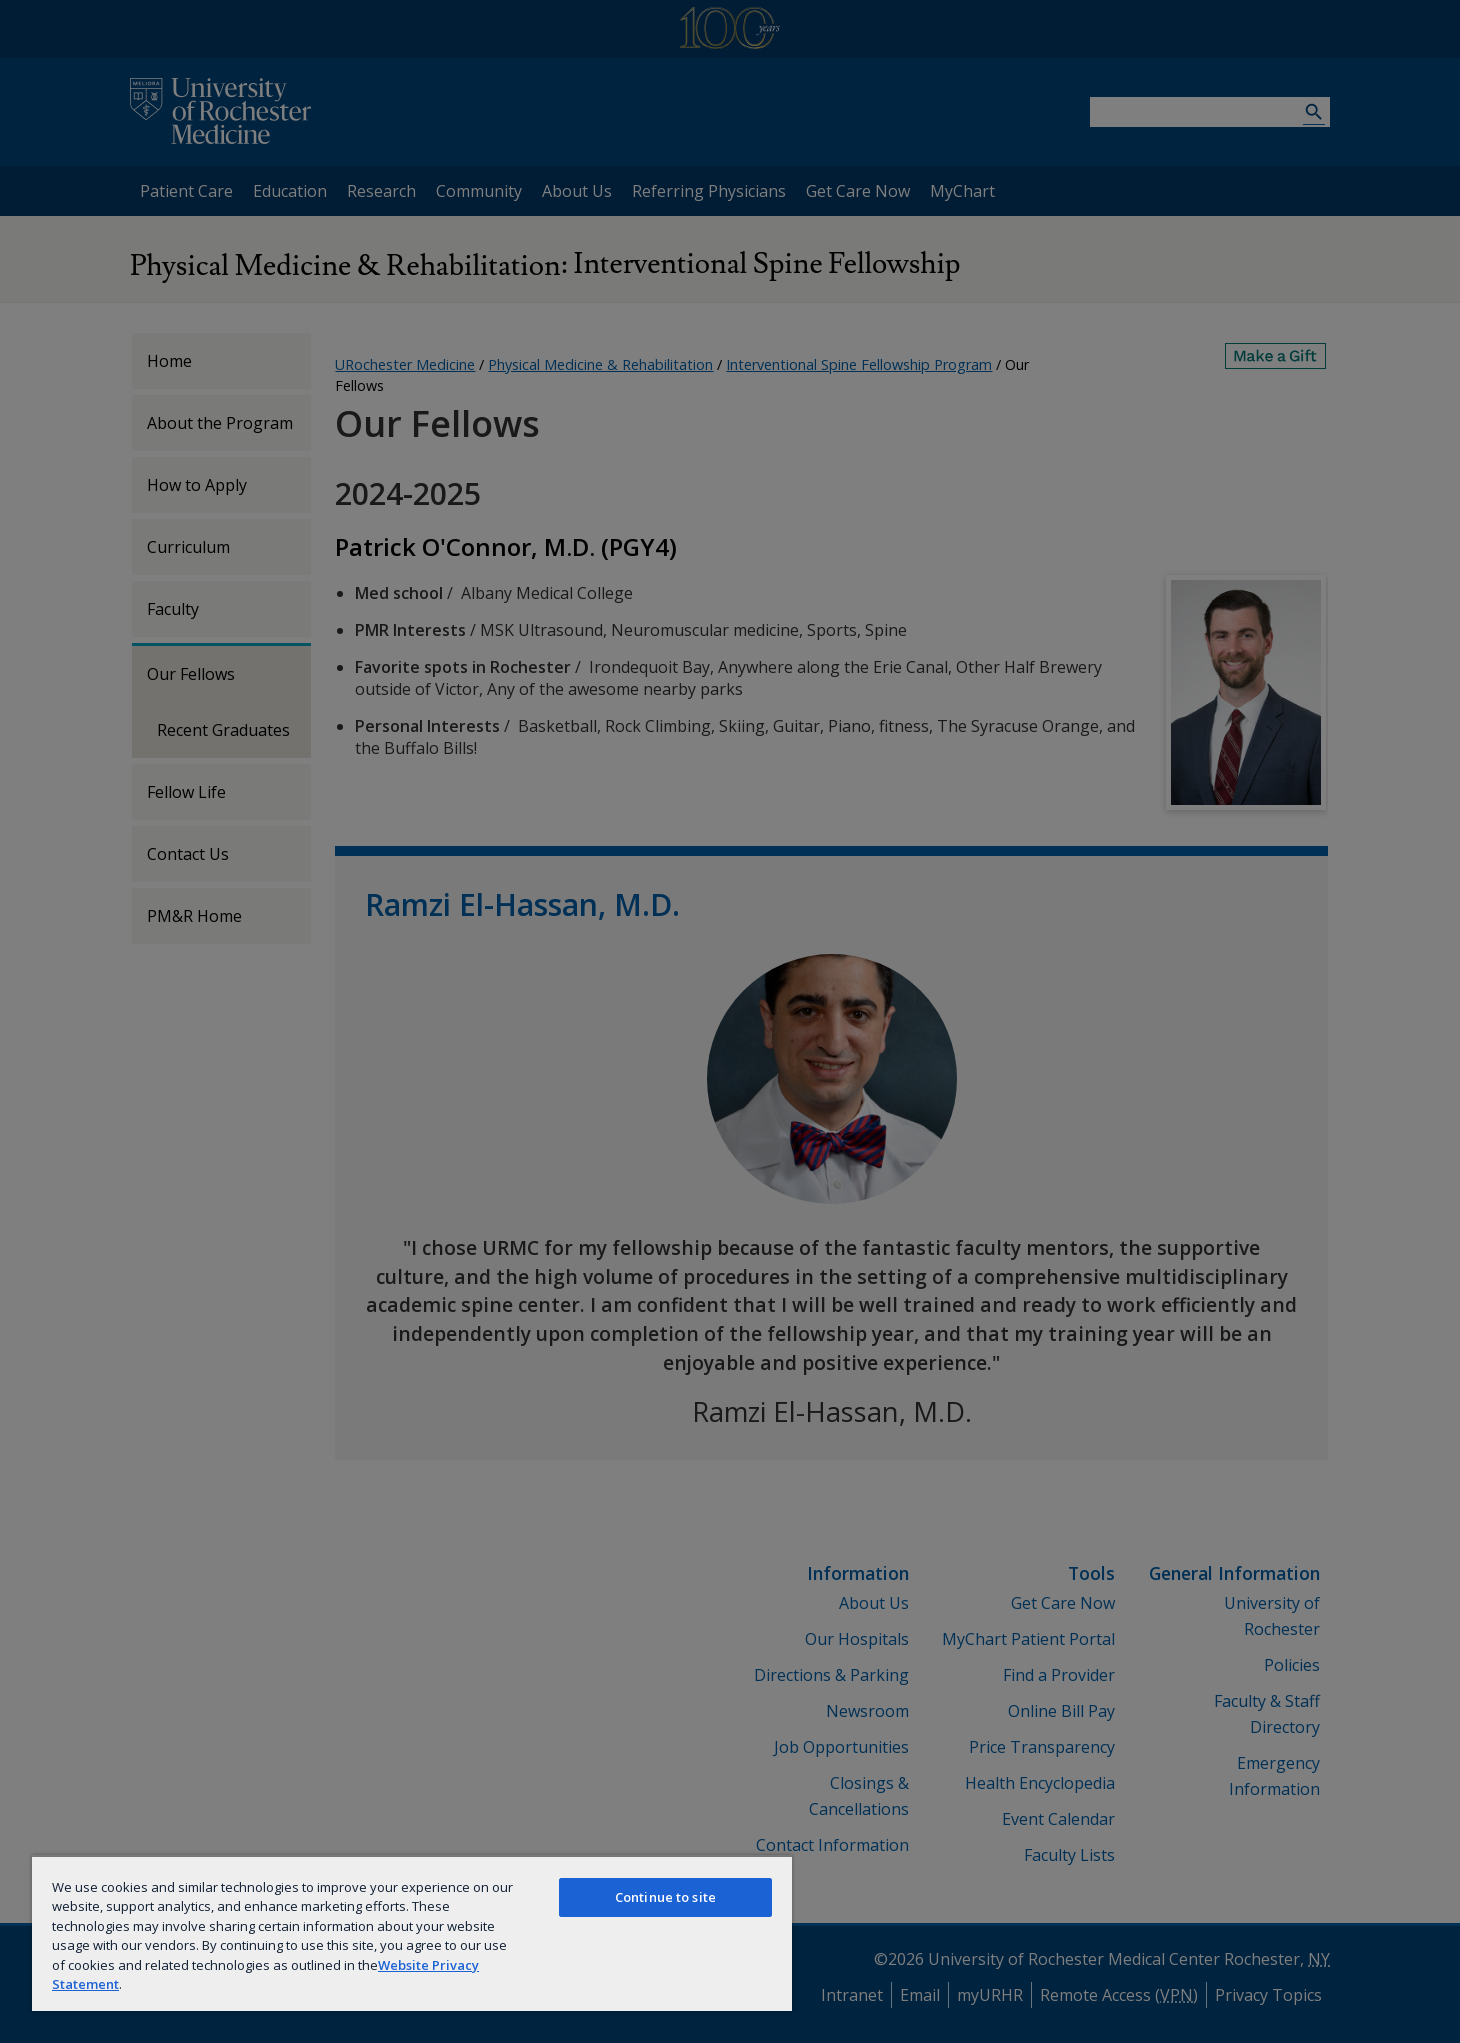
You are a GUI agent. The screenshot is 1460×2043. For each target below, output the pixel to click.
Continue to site (665, 1897)
